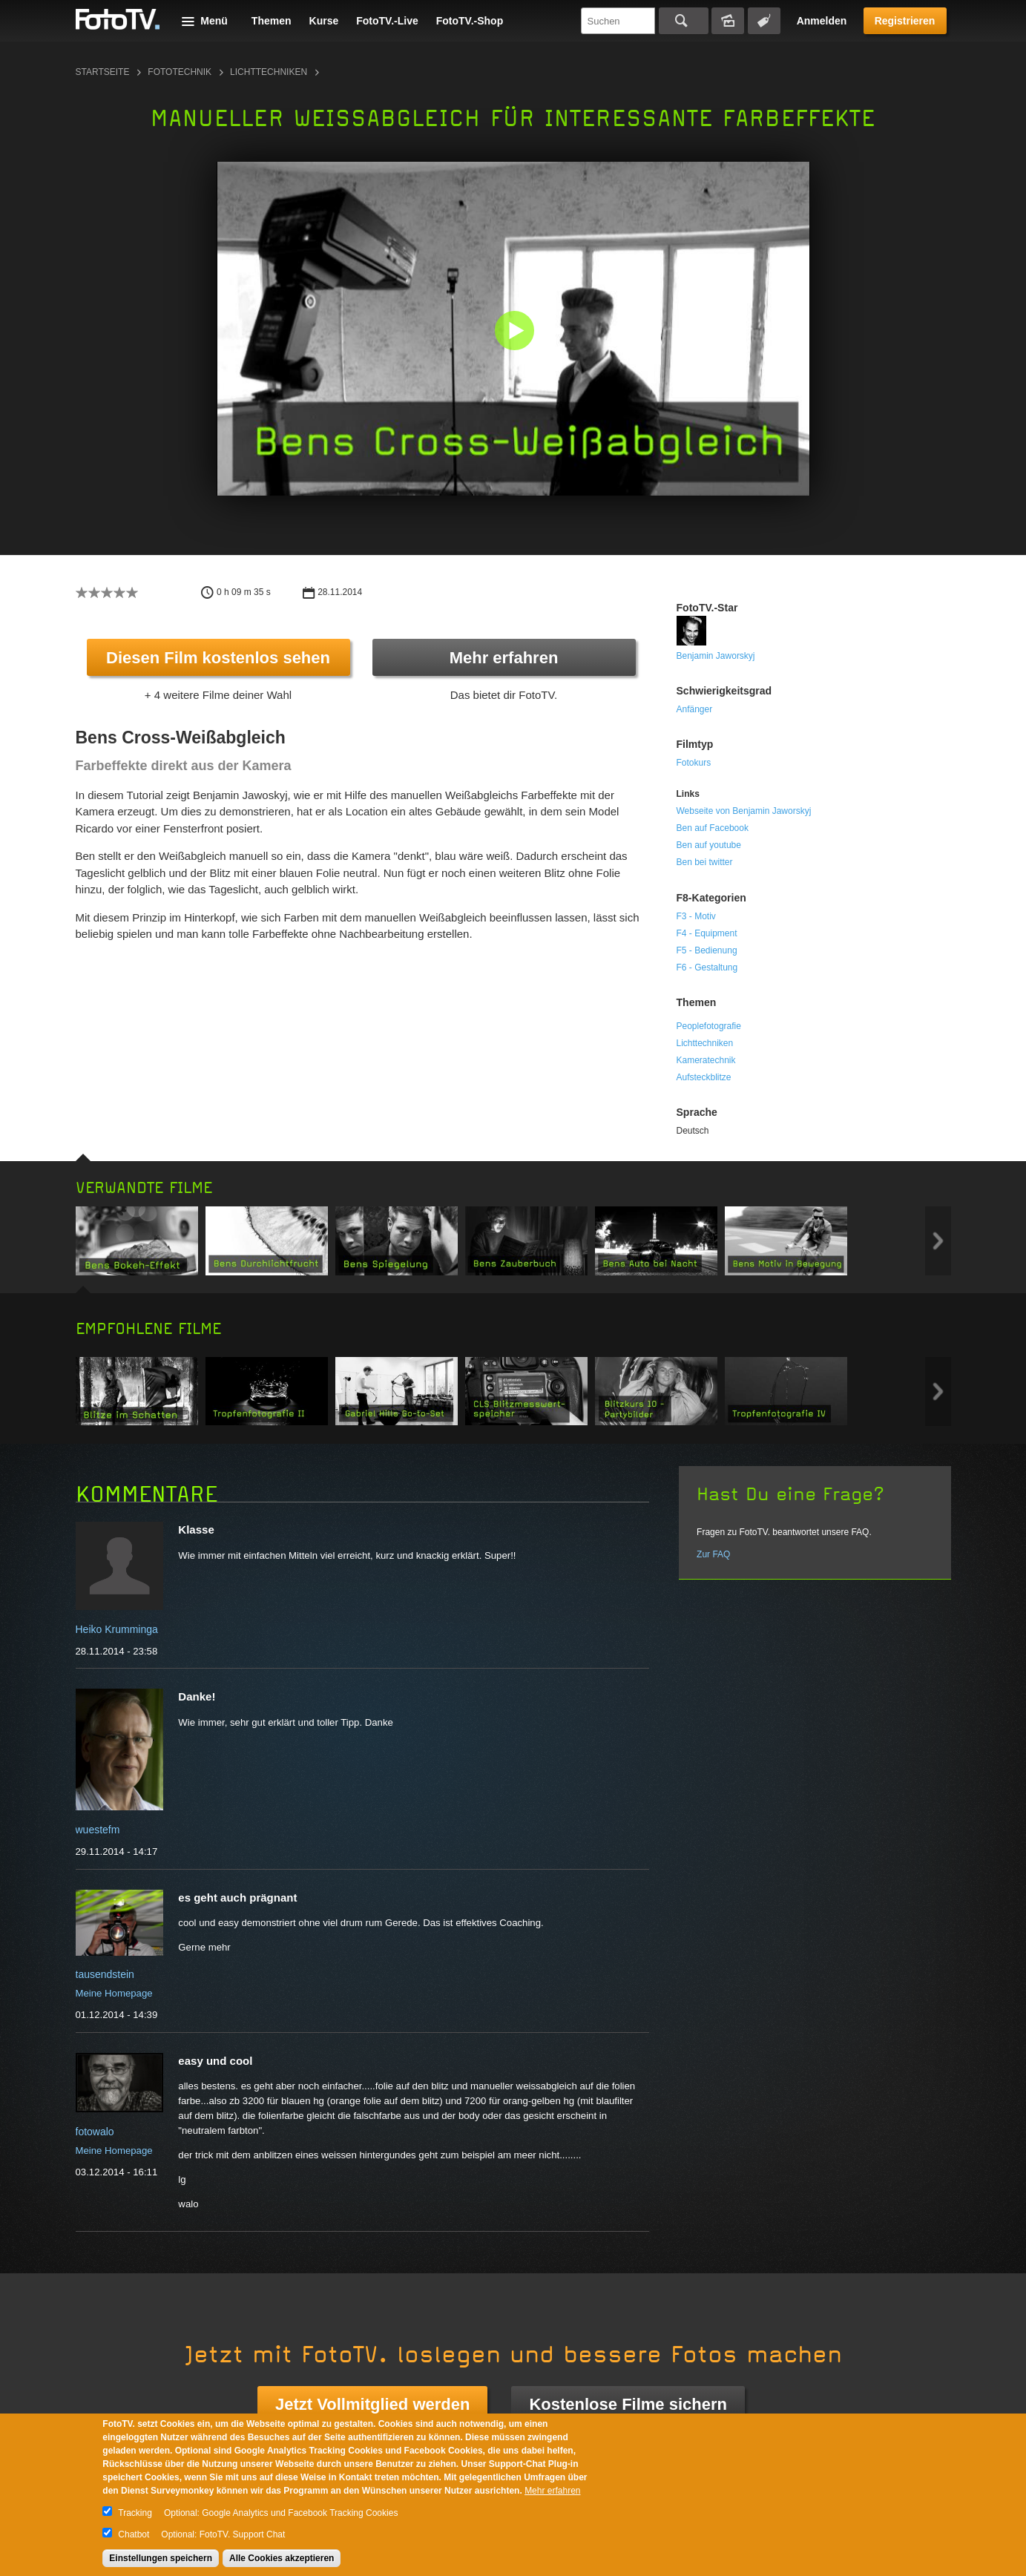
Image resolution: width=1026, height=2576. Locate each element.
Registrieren (905, 21)
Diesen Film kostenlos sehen (218, 657)
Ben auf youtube (709, 845)
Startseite (103, 72)
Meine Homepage (114, 1993)
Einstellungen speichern (160, 2558)
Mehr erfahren (504, 657)
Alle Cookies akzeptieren (281, 2558)
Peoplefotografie (709, 1026)
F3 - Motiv (696, 916)
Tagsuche (764, 20)
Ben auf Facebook (713, 828)
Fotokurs (694, 763)
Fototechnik (179, 72)
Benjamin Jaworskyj (716, 656)
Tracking (135, 2513)
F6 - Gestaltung (707, 967)
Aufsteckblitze (704, 1077)
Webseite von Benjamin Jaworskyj (744, 811)
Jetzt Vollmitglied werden (372, 2404)
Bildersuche (727, 20)
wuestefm (98, 1830)
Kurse (324, 21)
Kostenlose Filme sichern (628, 2404)
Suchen (683, 20)
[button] (517, 332)
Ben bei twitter (705, 862)
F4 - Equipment (707, 933)
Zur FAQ (713, 1554)
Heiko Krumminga (117, 1629)
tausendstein (105, 1974)
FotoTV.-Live (387, 21)
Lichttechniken (268, 72)
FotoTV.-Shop (469, 21)
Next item (938, 1240)
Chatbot (133, 2534)
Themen (271, 21)
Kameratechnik (706, 1060)
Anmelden (822, 21)
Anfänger (695, 709)
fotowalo (95, 2132)
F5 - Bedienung (707, 950)
